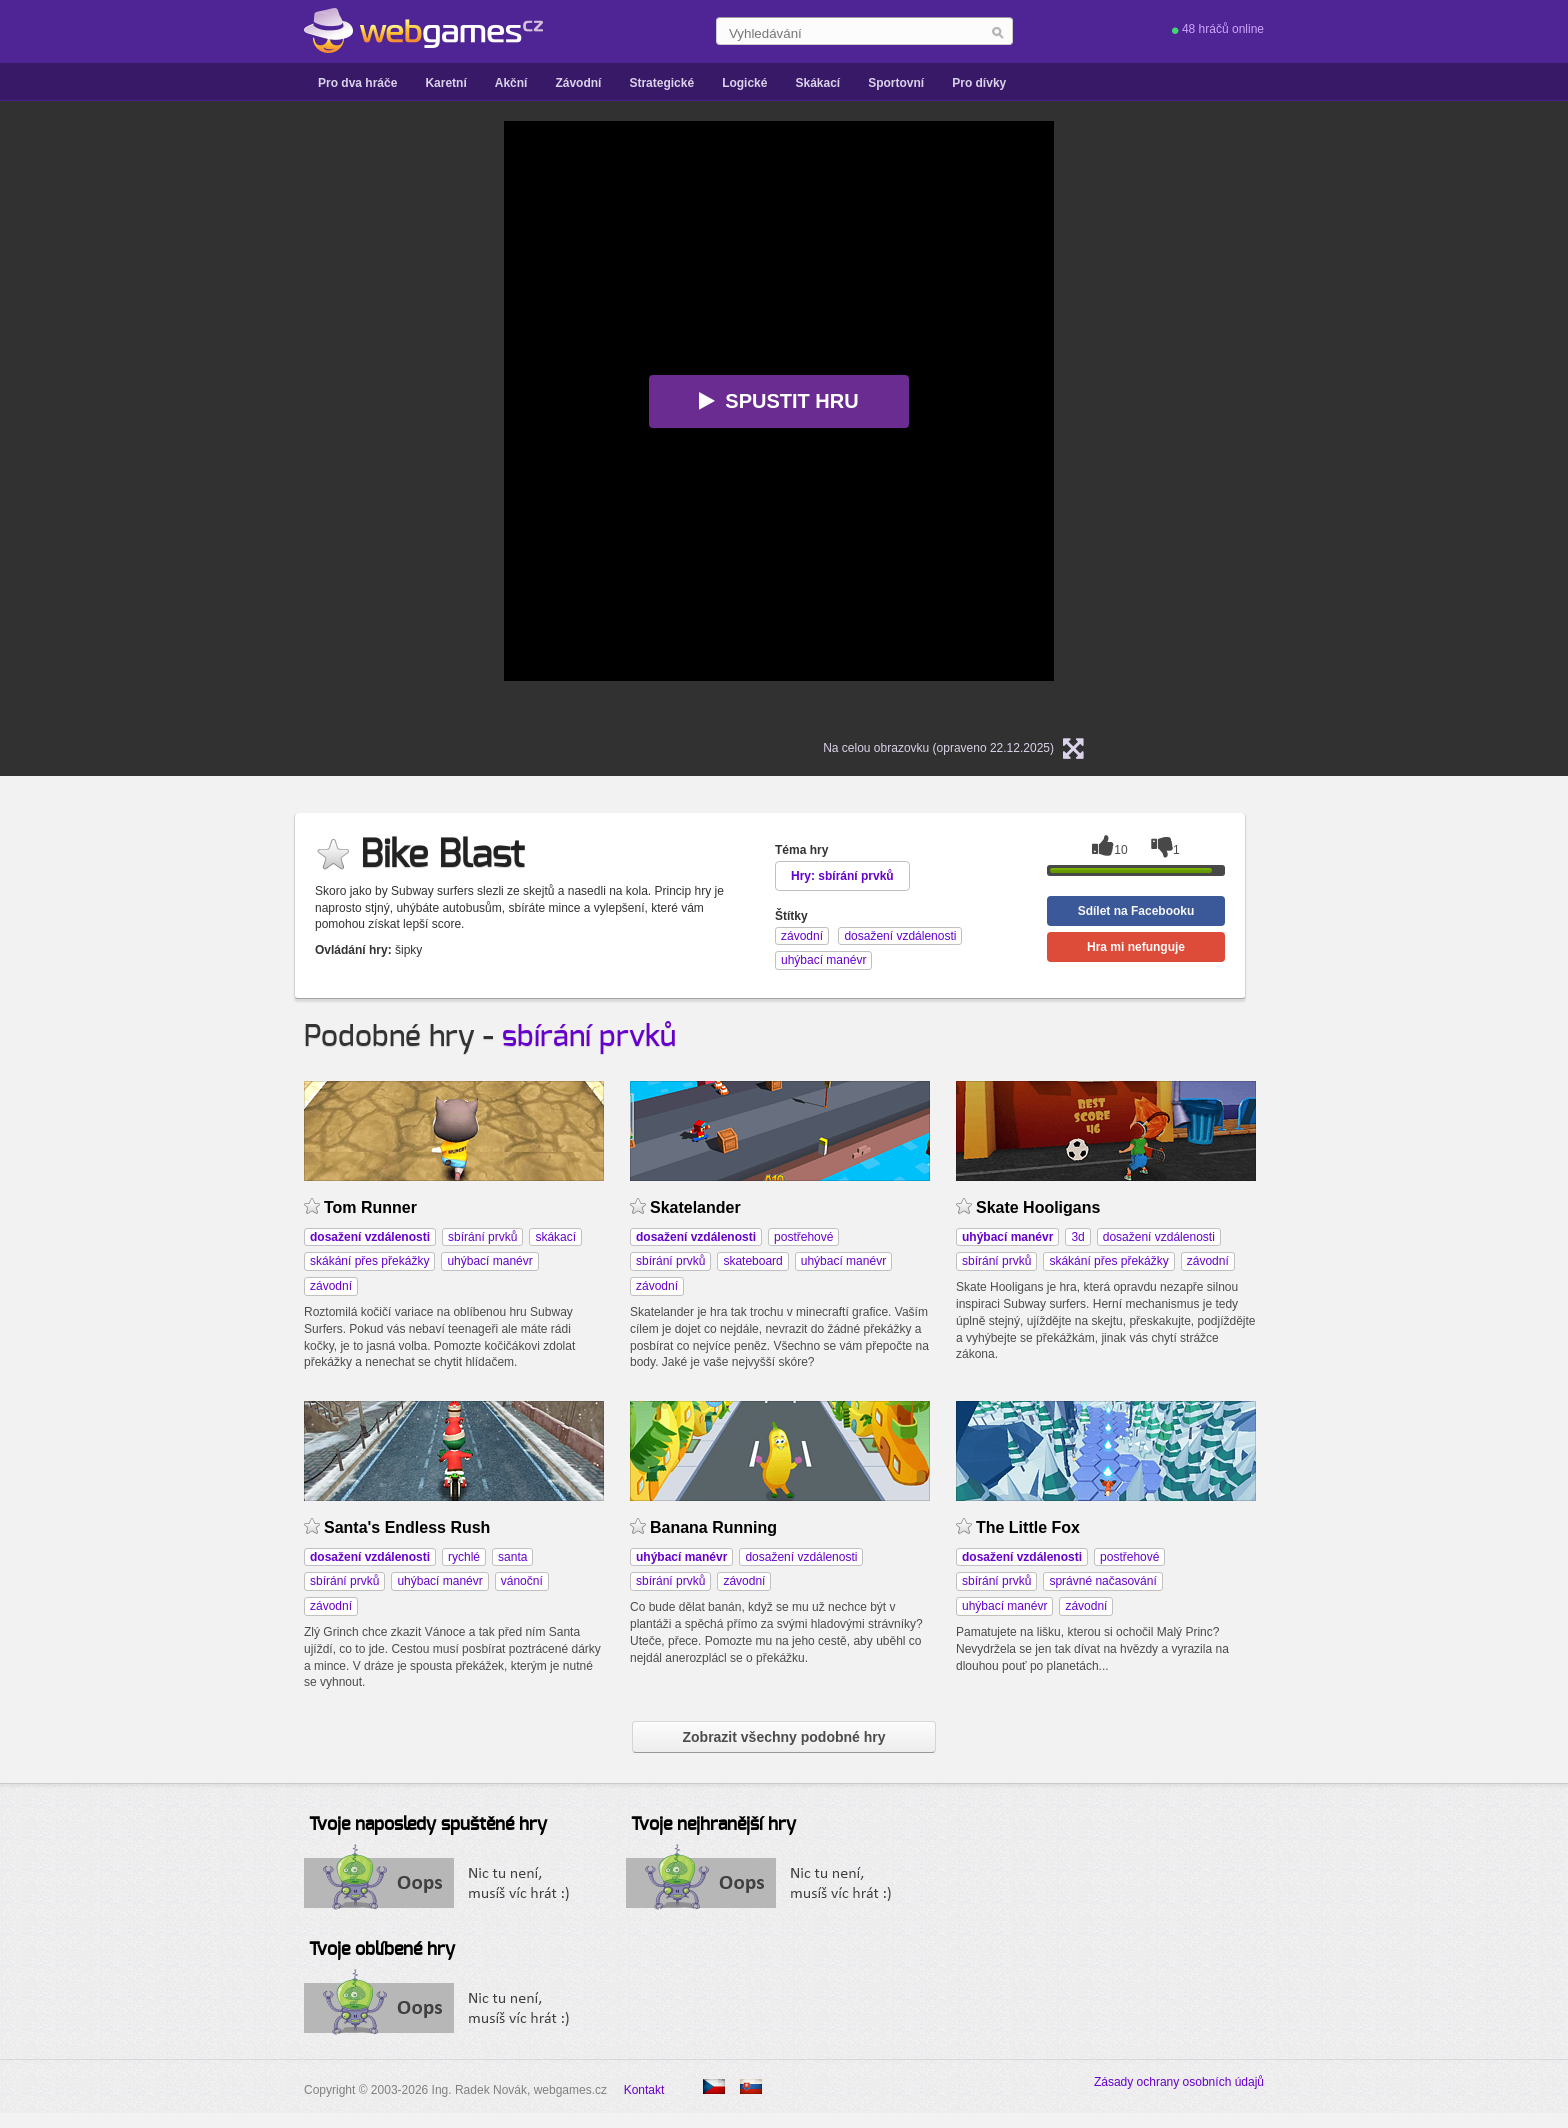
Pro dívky (979, 83)
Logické (744, 83)
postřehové (803, 1237)
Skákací (817, 83)
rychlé (464, 1557)
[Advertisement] (254, 421)
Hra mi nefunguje (1136, 947)
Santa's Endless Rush (407, 1527)
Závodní (578, 83)
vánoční (522, 1581)
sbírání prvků (589, 1037)
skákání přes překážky (369, 1261)
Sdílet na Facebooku (1136, 911)
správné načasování (1102, 1581)
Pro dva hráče (357, 83)
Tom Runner (370, 1207)
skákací (555, 1237)
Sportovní (896, 83)
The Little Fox (1028, 1527)
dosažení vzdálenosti (1159, 1237)
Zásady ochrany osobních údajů (1179, 2082)
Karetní (445, 83)
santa (512, 1557)
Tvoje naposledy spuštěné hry (428, 1825)
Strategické (661, 83)
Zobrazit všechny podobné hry (783, 1737)
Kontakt (644, 2090)
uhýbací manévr (489, 1261)
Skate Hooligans (1038, 1207)
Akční (511, 83)
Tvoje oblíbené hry (382, 1950)
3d (1077, 1237)
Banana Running (713, 1527)
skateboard (752, 1261)
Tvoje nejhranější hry (713, 1825)
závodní (331, 1286)
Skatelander (695, 1207)
